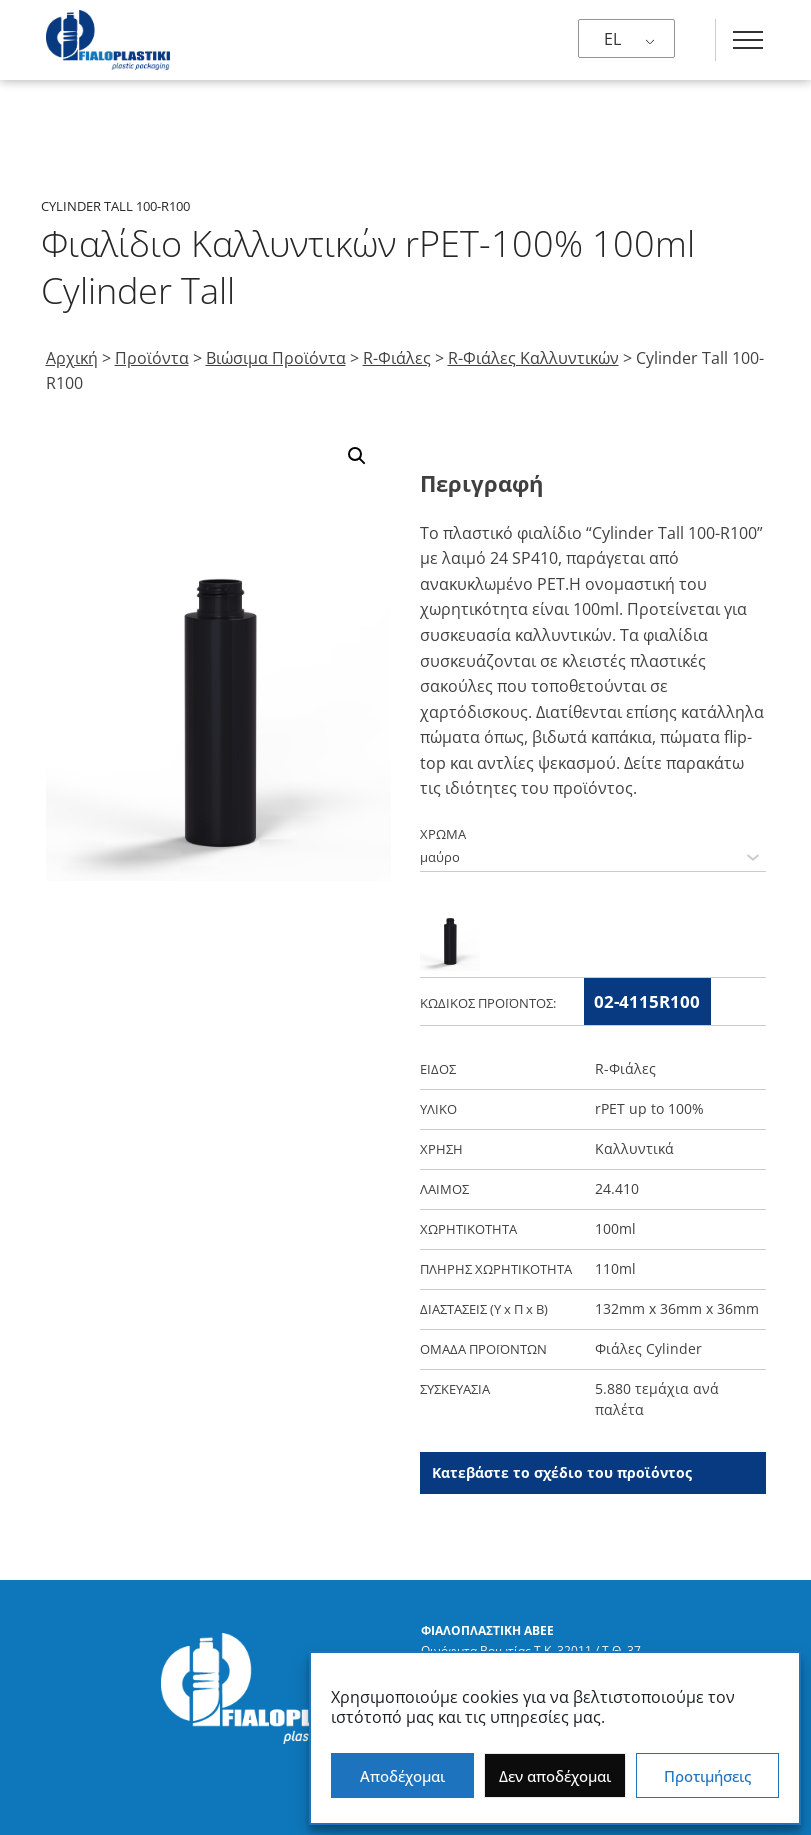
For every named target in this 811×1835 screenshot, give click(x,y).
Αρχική (72, 358)
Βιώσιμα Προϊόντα (276, 358)
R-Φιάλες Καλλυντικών (533, 358)
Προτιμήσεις (707, 1776)
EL (612, 39)
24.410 (617, 1188)
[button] (357, 456)
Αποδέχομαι (402, 1776)
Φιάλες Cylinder (648, 1348)
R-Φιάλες (397, 358)
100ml (615, 1228)
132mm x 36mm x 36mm (677, 1308)
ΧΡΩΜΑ (443, 834)
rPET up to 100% (649, 1108)
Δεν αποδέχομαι (555, 1776)
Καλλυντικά (634, 1148)
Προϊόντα (152, 358)
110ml (615, 1268)
